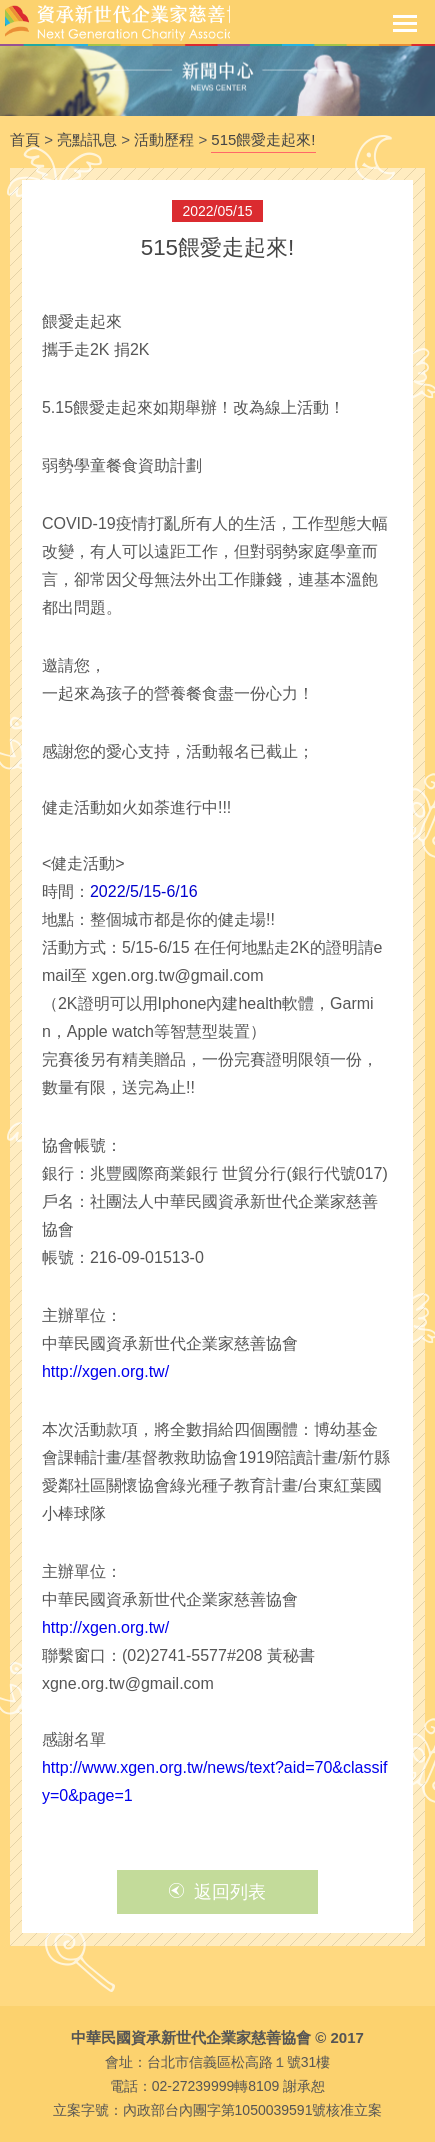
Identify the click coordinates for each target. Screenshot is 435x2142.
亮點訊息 (87, 139)
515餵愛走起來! (263, 139)
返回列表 (217, 1892)
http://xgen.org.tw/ (105, 1371)
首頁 (25, 139)
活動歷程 (164, 139)
